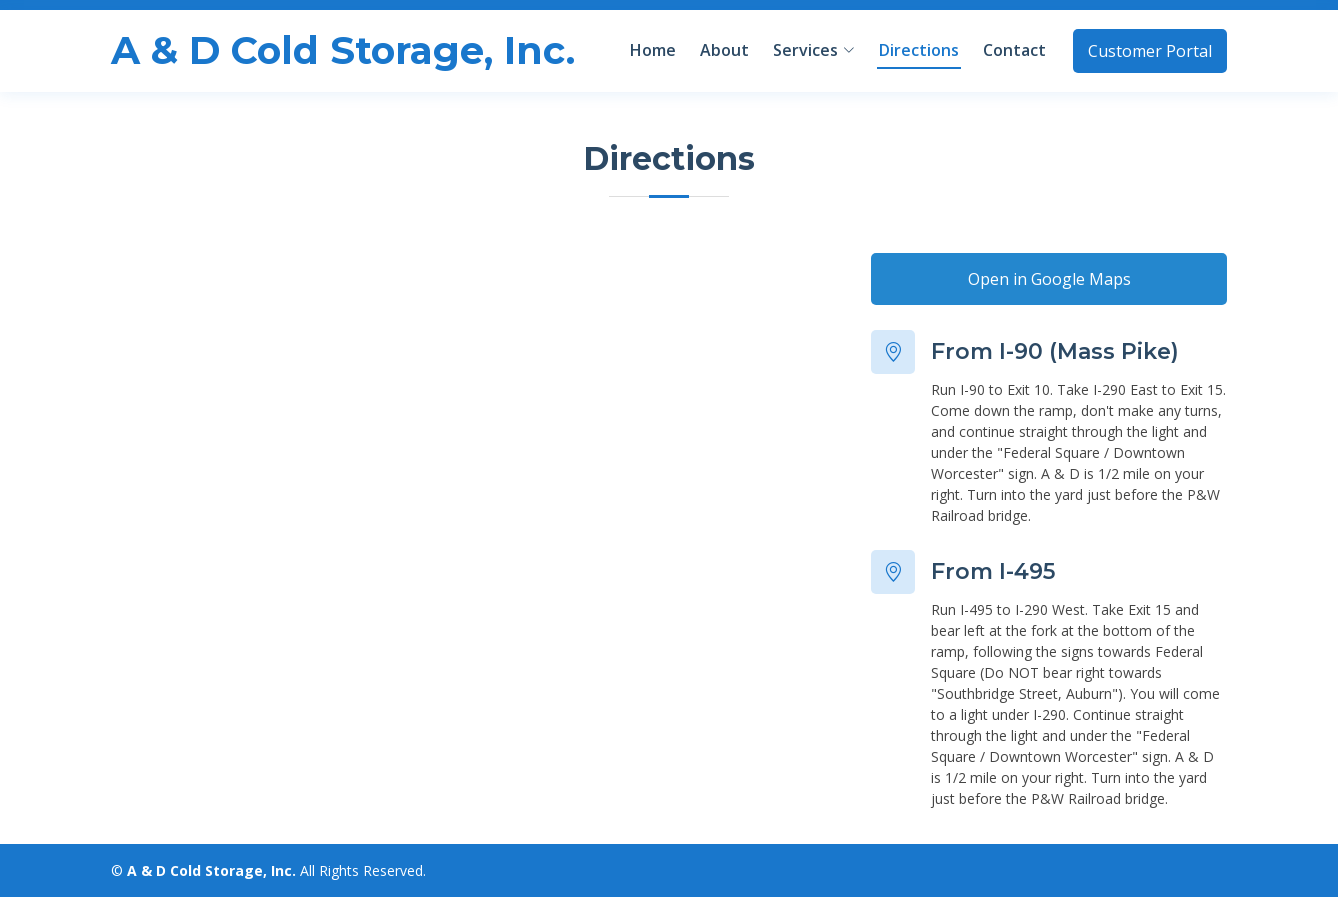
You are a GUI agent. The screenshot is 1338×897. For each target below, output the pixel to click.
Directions (919, 50)
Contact (1014, 50)
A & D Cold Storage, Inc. (343, 50)
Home (653, 50)
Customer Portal (1150, 51)
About (724, 50)
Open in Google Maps (1049, 279)
